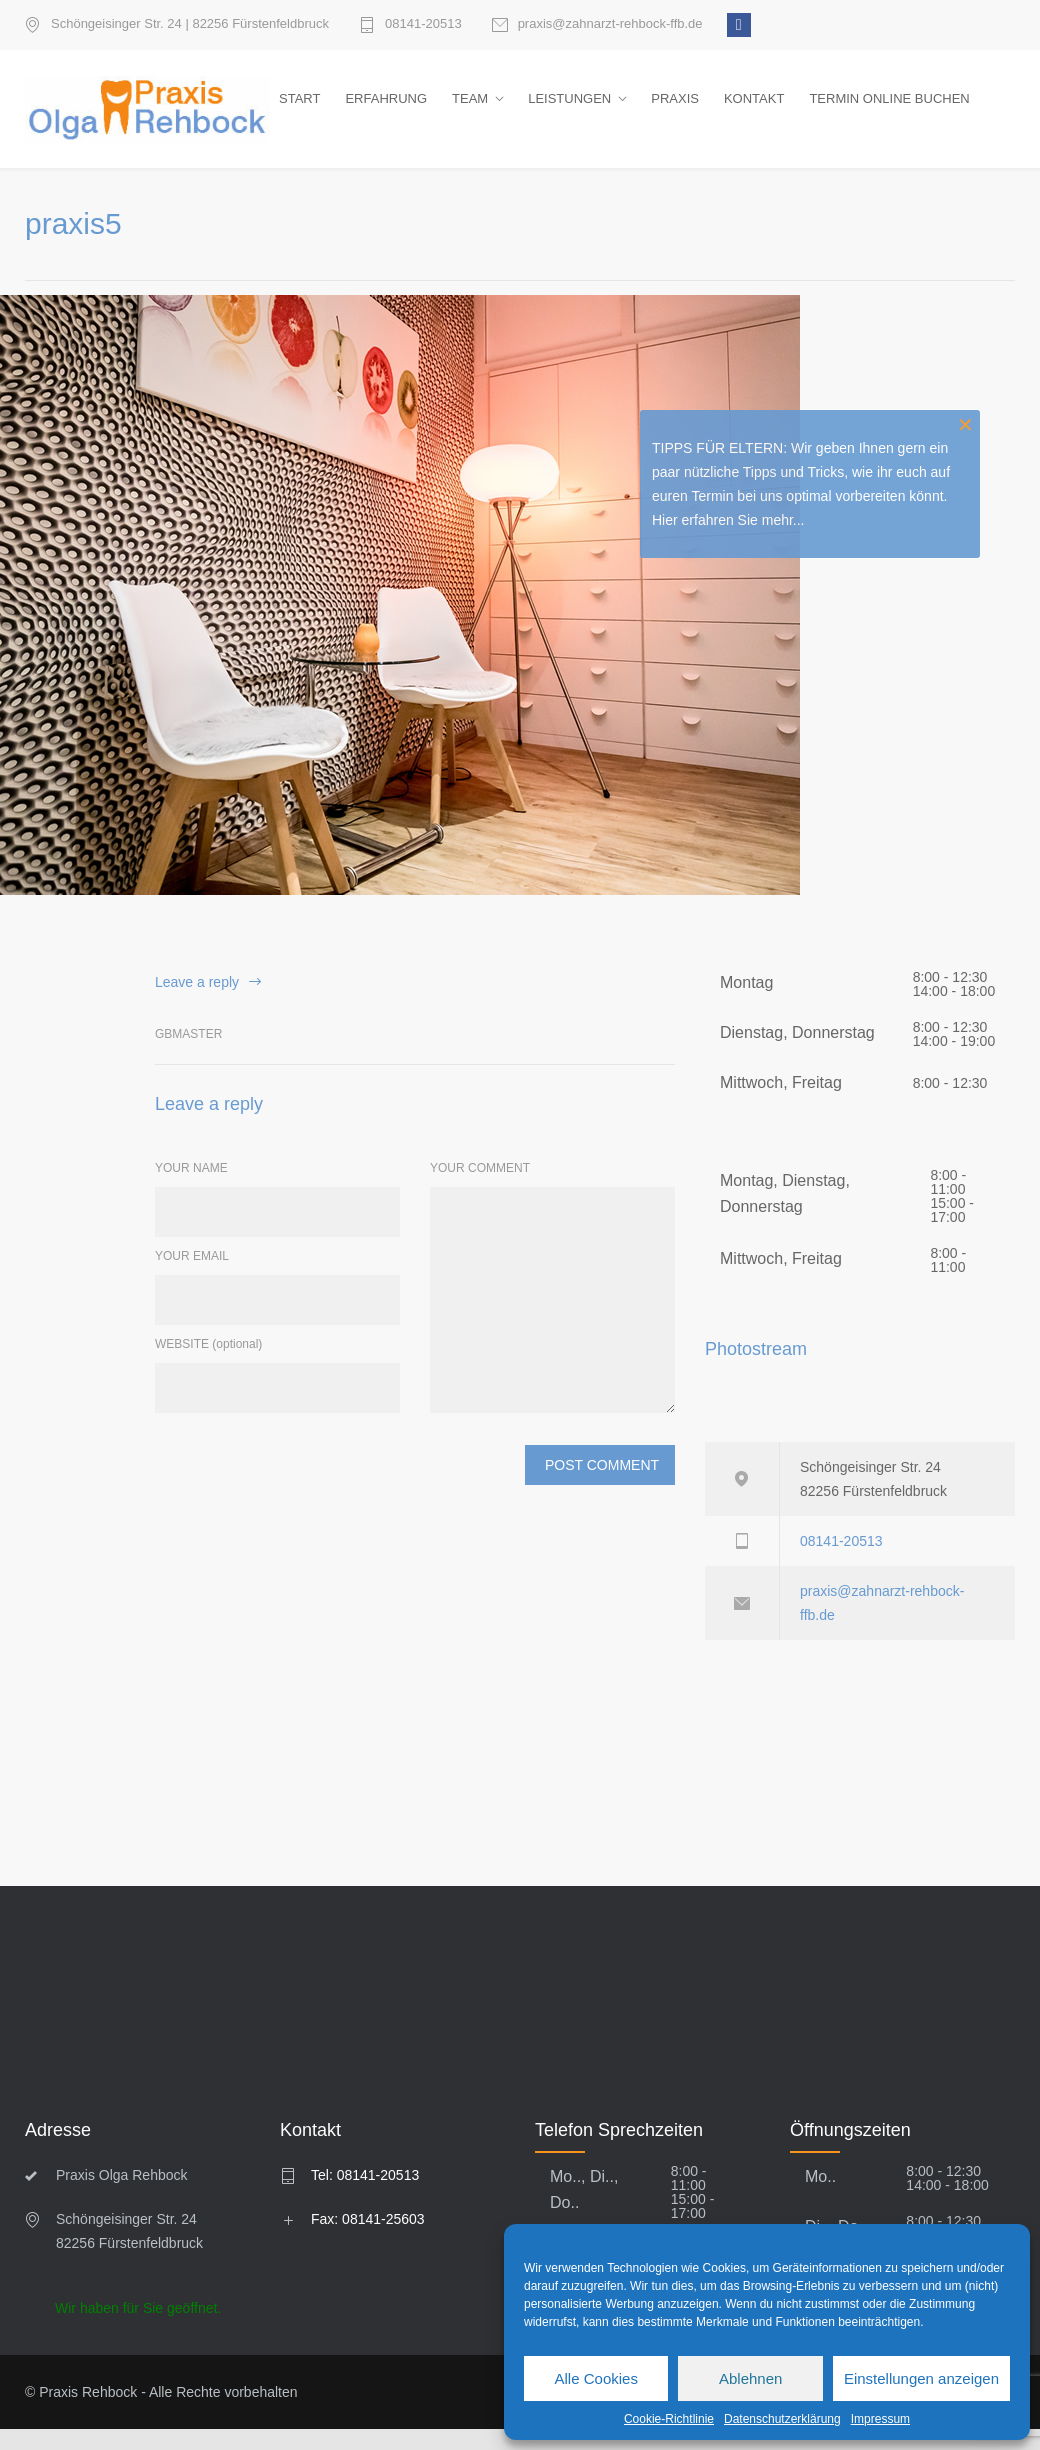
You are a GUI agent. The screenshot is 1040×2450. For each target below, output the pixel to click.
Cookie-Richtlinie (669, 2419)
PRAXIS (675, 108)
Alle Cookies (596, 2378)
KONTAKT (754, 108)
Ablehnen (750, 2378)
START (299, 108)
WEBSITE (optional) (208, 1365)
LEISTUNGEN (569, 108)
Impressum (880, 2419)
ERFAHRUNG (386, 108)
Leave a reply (197, 1002)
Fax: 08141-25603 (368, 2240)
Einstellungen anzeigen (921, 2378)
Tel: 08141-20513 (365, 2196)
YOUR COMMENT (480, 1189)
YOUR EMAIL (192, 1277)
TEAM (470, 108)
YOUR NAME (191, 1189)
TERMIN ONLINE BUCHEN (889, 108)
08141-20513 (423, 24)
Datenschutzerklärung (782, 2419)
